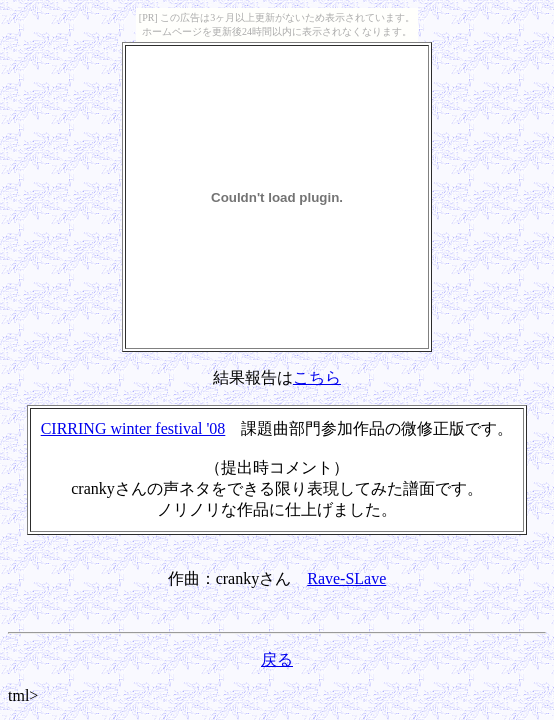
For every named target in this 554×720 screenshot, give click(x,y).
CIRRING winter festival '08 (133, 428)
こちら (317, 377)
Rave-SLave (346, 578)
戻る (277, 659)
